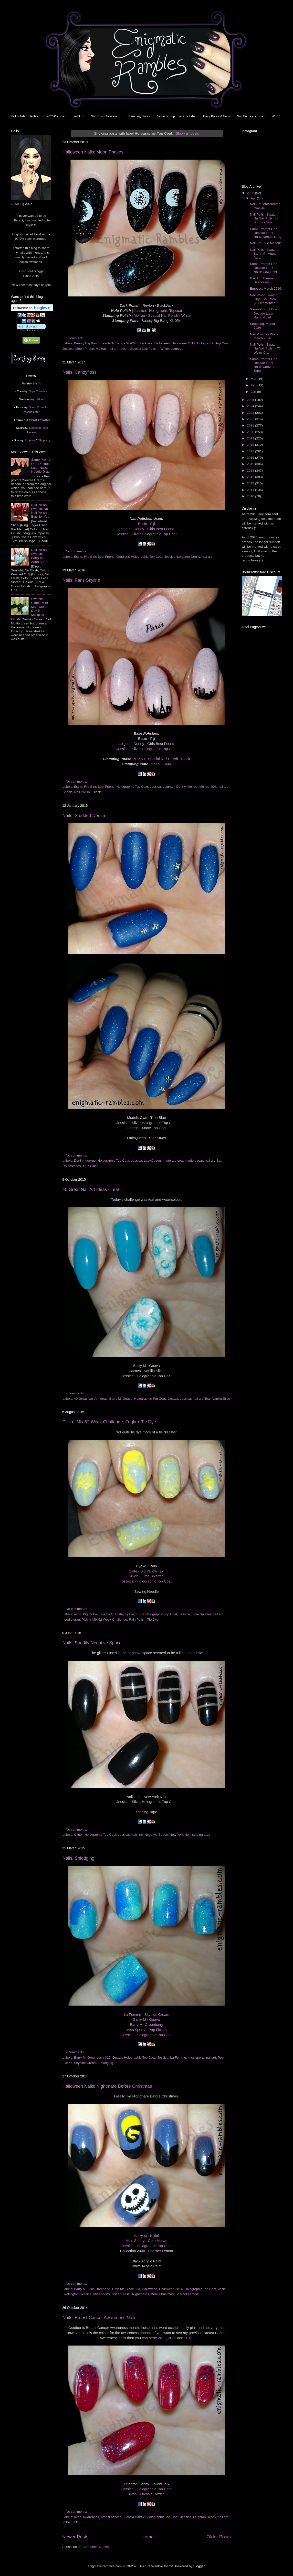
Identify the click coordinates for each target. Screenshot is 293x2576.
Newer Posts (75, 2536)
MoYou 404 (207, 786)
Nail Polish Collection (25, 116)
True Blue (90, 1166)
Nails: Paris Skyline (81, 580)
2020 (251, 432)
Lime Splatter (201, 1614)
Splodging (105, 2063)
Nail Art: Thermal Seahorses (262, 280)
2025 (251, 400)
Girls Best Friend (102, 556)
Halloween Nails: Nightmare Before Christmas (107, 2086)
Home (147, 2536)
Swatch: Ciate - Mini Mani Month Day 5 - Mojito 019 (39, 607)
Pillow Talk (70, 2522)
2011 (162, 2338)
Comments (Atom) (96, 2547)
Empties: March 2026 (265, 288)
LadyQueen (152, 1160)
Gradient (122, 556)
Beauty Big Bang (86, 343)
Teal (207, 1398)
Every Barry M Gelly (216, 116)
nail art (113, 348)
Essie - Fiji (146, 524)
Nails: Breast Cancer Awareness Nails (99, 2317)
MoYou (101, 348)
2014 (251, 470)
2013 (188, 2338)
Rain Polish (137, 1619)
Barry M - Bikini (146, 2236)
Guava (127, 1398)
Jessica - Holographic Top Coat (146, 1581)
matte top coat (173, 1160)
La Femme (178, 2057)
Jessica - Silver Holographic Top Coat (146, 534)
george (90, 1160)
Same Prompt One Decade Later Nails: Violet (263, 313)
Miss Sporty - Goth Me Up (146, 2241)
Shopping (44, 440)
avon (77, 1614)
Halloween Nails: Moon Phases (93, 152)
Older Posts (219, 2536)
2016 (251, 457)
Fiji (86, 556)
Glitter (78, 1834)
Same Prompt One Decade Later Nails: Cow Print (263, 267)
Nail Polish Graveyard (106, 116)
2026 (251, 193)
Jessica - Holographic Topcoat (158, 311)
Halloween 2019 (183, 343)
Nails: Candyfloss (79, 372)
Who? (276, 116)
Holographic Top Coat (213, 343)
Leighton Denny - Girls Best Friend (146, 529)
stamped (177, 348)
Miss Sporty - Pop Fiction (146, 2030)
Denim (79, 1160)
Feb (254, 385)
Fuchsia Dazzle (133, 2517)
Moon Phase (84, 348)
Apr (254, 198)
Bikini (91, 2289)
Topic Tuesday (38, 391)
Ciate (119, 1614)
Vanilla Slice (221, 1398)
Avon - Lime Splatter (146, 1576)
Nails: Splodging (78, 1858)
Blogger (199, 2566)
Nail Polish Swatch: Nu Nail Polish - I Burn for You (41, 511)
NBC (126, 2294)
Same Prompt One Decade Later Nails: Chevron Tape (263, 365)
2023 (251, 413)
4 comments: (76, 2052)
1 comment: (75, 338)
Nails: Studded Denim (84, 815)
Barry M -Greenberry (146, 2025)
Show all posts (187, 133)
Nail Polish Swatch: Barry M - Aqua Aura (39, 556)
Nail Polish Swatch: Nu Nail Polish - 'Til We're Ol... (265, 348)
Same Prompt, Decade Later (176, 116)
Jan (254, 391)
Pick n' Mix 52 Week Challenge (104, 1619)
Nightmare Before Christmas (153, 2294)
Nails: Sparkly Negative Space (92, 1642)
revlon (123, 348)
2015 (251, 464)
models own (194, 1160)
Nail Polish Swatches (37, 419)
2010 (251, 496)
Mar (254, 379)
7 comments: (76, 1393)
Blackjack (146, 343)
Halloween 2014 (171, 2289)
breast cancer (111, 2517)
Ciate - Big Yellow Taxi (146, 1571)
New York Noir (180, 1834)
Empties (30, 440)
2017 (251, 451)
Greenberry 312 (99, 2057)
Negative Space (156, 1834)
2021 (251, 425)
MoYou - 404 (160, 764)
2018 (251, 445)
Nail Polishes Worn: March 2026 (264, 336)
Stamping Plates (139, 116)
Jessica (68, 348)
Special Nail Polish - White (149, 348)
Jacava (173, 1398)
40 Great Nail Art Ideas (90, 1398)
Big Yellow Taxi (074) (98, 1614)
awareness (91, 2517)
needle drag (71, 1619)
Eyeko (129, 1614)
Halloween (162, 343)
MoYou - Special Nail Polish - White (162, 315)
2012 (172, 2338)
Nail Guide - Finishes (251, 116)
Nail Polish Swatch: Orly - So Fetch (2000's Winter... (264, 299)
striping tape (201, 1834)
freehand (103, 2289)
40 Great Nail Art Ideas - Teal (91, 1189)
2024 (251, 406)
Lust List (78, 116)
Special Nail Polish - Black (82, 792)
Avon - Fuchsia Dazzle (146, 2494)
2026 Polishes (56, 116)
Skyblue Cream (85, 2063)
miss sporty (196, 2057)
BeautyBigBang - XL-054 (118, 343)
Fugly (140, 1614)
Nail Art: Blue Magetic (266, 243)
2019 (251, 438)
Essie (78, 556)
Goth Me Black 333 (126, 2289)
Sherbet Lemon (187, 2294)
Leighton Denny (188, 556)
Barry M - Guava (146, 2019)
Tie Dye (152, 1619)
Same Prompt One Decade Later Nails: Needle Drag (41, 465)
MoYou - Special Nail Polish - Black (162, 759)
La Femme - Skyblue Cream (146, 2015)
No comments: (77, 551)
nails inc (137, 1834)
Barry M (115, 1398)
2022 (251, 419)
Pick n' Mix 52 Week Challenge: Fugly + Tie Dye (109, 1421)
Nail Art (37, 383)
